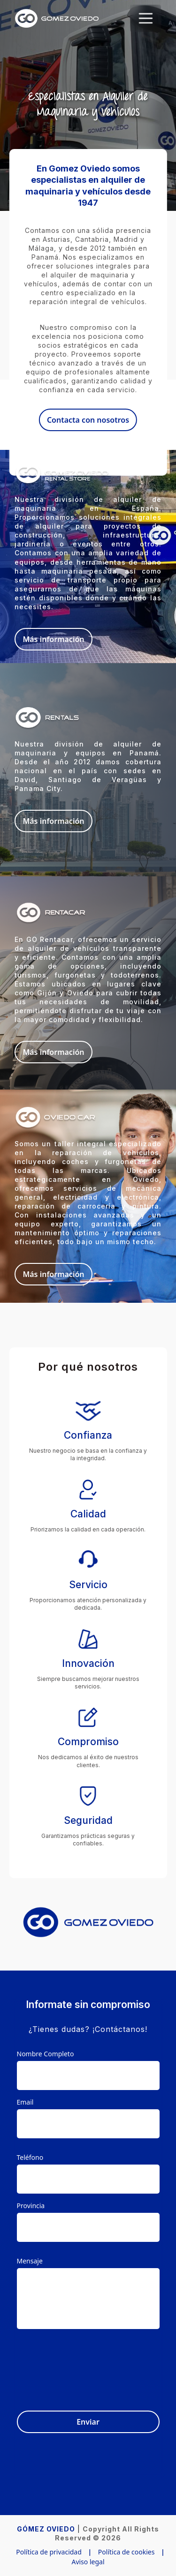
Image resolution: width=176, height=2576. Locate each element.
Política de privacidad (49, 2551)
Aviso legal (87, 2561)
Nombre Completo (45, 2053)
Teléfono (30, 2157)
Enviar (88, 2422)
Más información (53, 639)
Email (25, 2102)
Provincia (31, 2205)
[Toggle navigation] (145, 18)
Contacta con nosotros (88, 420)
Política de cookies (126, 2551)
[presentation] (88, 2364)
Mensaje (30, 2260)
